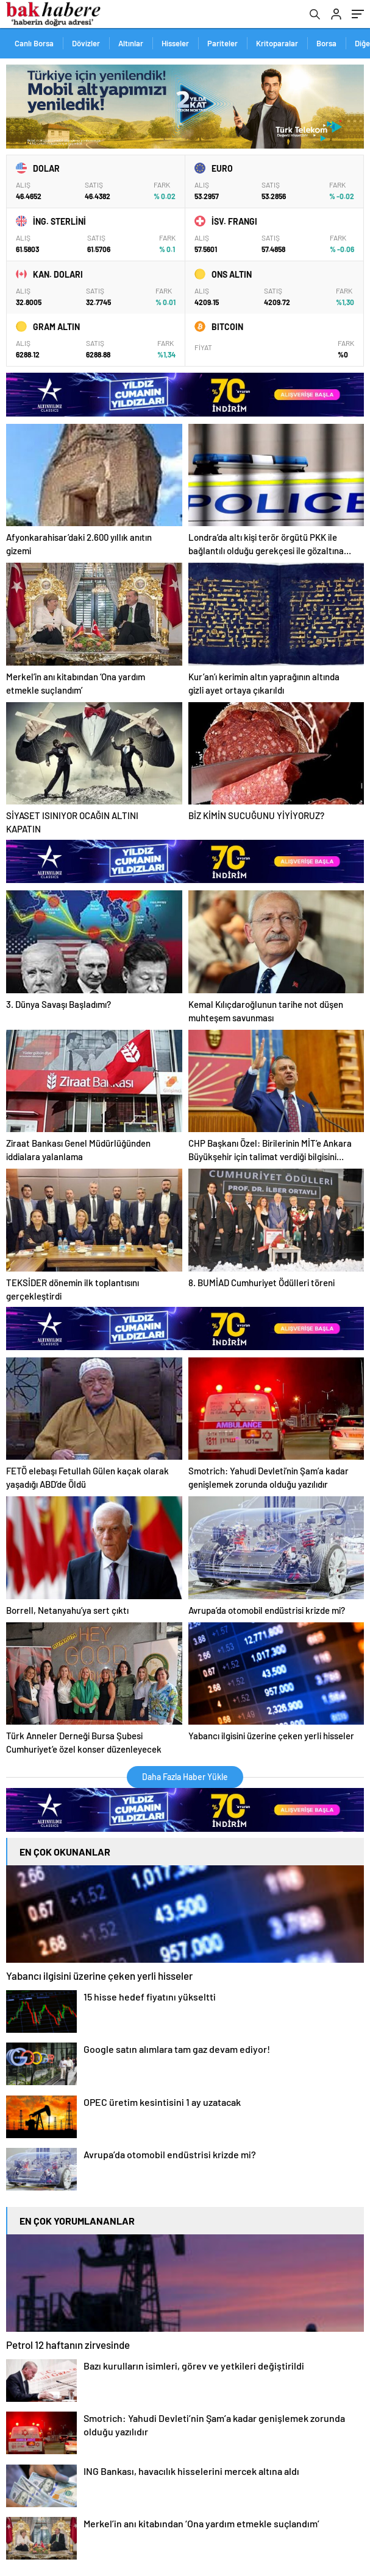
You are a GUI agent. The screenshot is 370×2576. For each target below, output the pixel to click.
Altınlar (130, 43)
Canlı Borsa (34, 43)
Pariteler (222, 43)
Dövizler (86, 43)
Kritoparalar (277, 43)
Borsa (326, 43)
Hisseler (175, 43)
